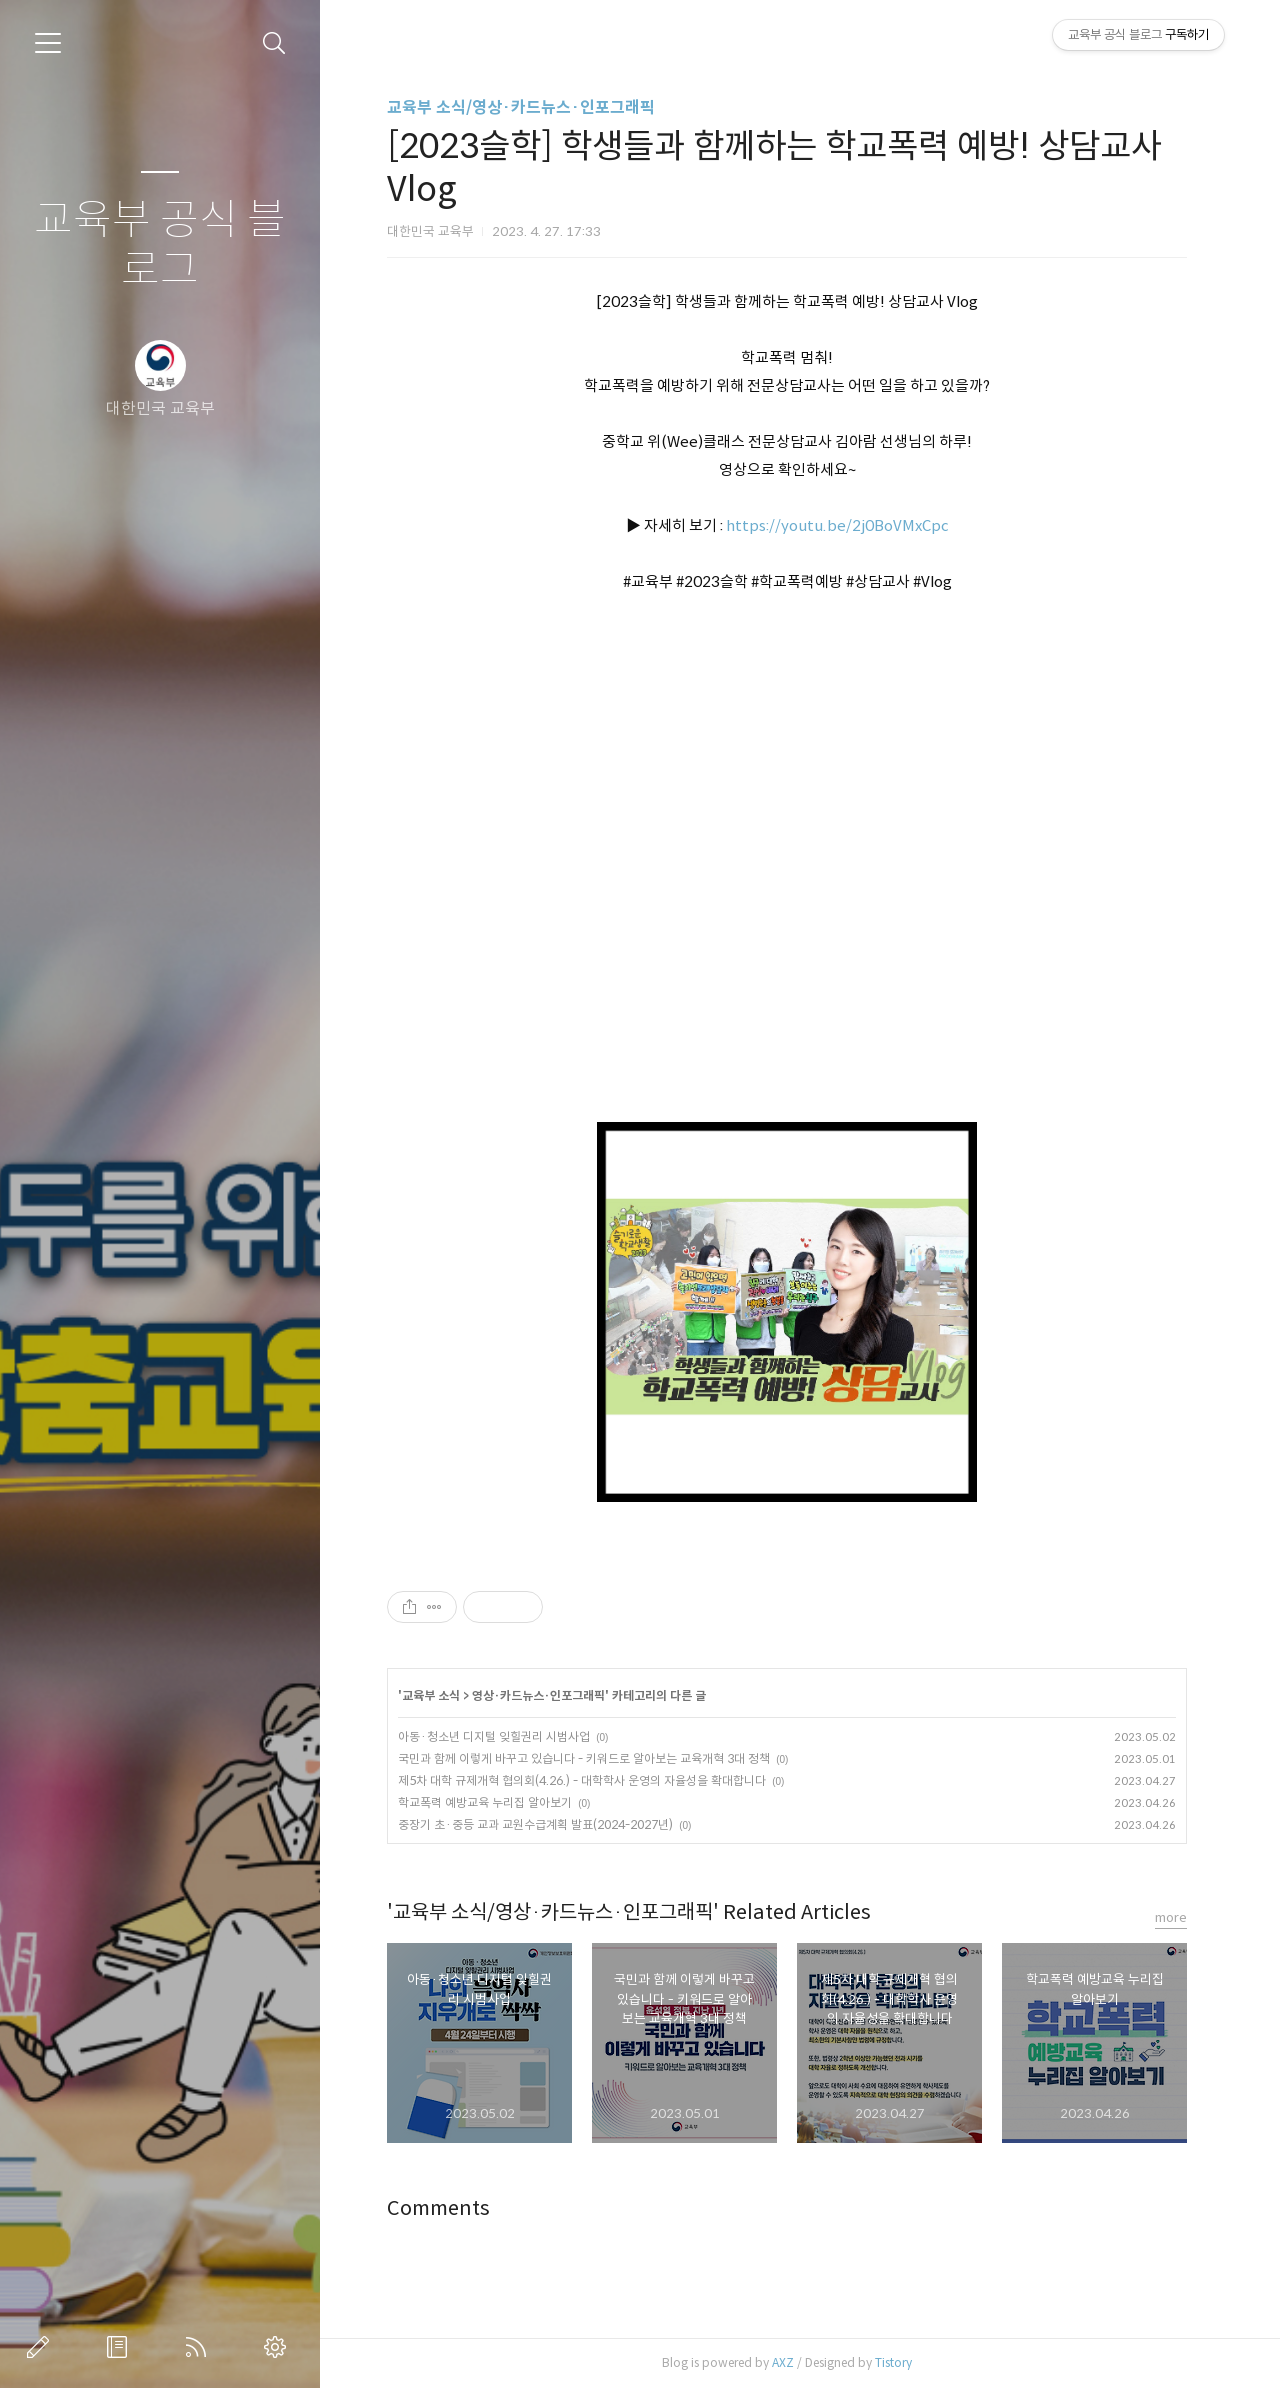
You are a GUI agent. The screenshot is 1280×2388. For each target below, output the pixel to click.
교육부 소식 (431, 1695)
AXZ (783, 2362)
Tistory (893, 2362)
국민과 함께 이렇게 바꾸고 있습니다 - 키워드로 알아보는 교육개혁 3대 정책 (584, 1758)
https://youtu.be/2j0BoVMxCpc (837, 525)
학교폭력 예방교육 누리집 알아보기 (485, 1802)
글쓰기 (42, 2347)
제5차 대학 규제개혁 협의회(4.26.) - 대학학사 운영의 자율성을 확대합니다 (582, 1780)
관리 (279, 2347)
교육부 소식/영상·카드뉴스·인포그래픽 (521, 107)
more (1171, 1917)
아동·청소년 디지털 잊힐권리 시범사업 (494, 1736)
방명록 (121, 2347)
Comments (438, 2208)
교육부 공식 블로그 (160, 245)
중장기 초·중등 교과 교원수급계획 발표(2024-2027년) (535, 1824)
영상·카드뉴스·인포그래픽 (538, 1695)
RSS (200, 2347)
